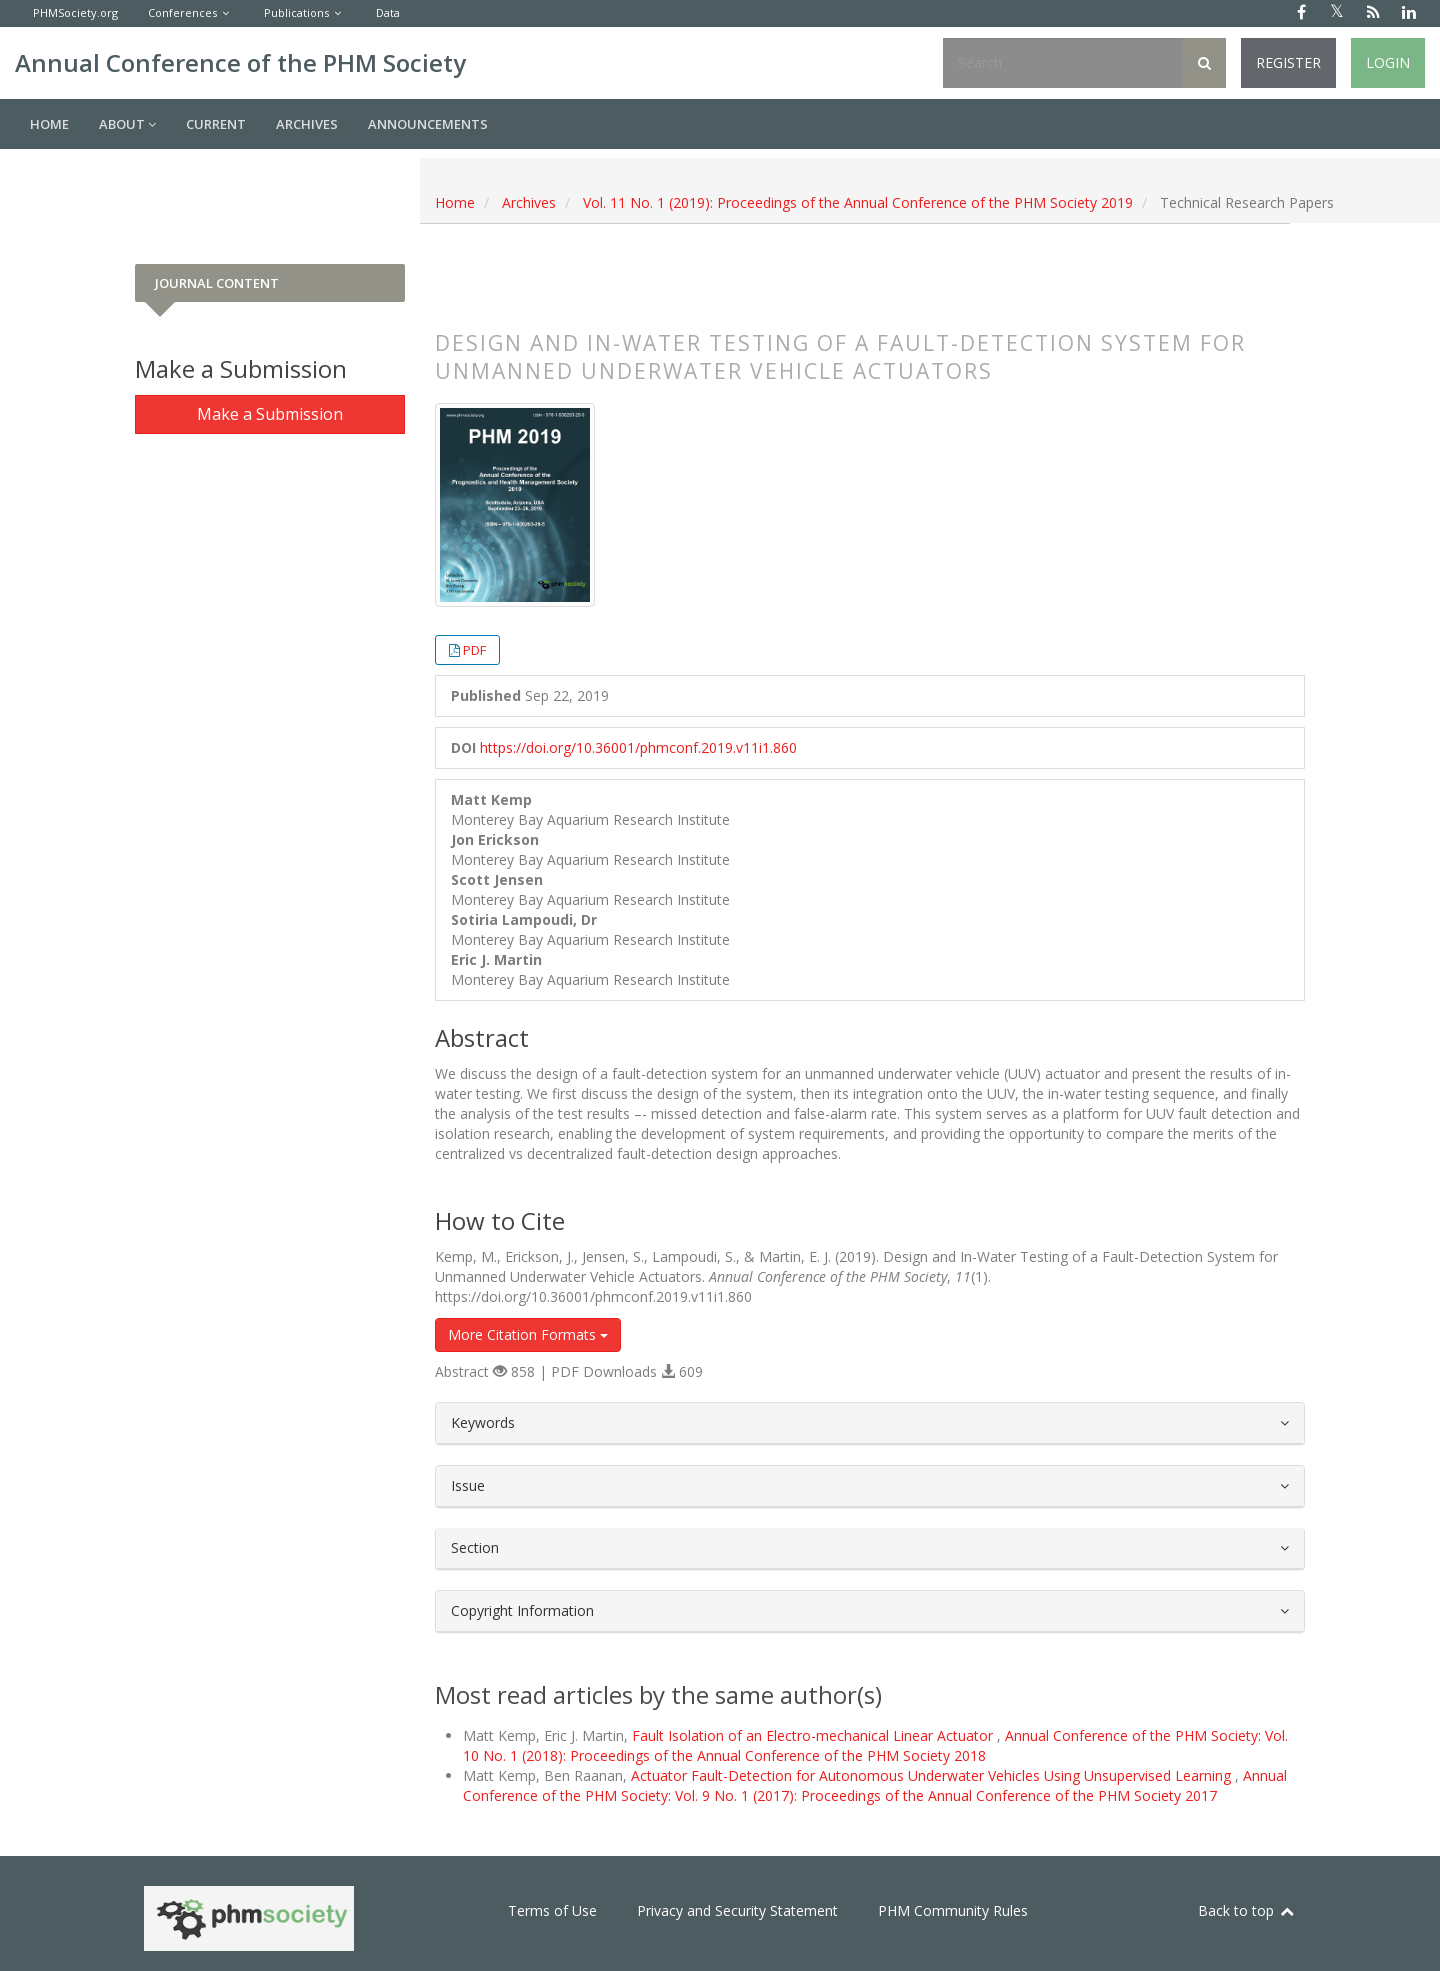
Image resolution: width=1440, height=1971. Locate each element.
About (127, 124)
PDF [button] (474, 650)
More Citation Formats (528, 1334)
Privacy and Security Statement (737, 1910)
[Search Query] (1063, 63)
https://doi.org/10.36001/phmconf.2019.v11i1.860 (638, 747)
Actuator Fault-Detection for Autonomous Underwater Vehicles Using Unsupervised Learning (933, 1775)
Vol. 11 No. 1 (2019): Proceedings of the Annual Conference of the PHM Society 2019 (858, 202)
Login (1388, 62)
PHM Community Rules (953, 1910)
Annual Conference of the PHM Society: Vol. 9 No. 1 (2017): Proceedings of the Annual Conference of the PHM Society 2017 (875, 1785)
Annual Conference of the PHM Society (240, 62)
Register (1288, 62)
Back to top (1247, 1910)
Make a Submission (270, 414)
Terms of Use (552, 1910)
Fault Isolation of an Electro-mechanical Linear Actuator (814, 1735)
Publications (296, 12)
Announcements (428, 124)
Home (49, 124)
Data (388, 12)
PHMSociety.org (75, 12)
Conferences (182, 12)
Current (216, 124)
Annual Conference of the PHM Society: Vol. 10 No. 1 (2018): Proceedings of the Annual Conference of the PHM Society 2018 (875, 1745)
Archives (307, 124)
